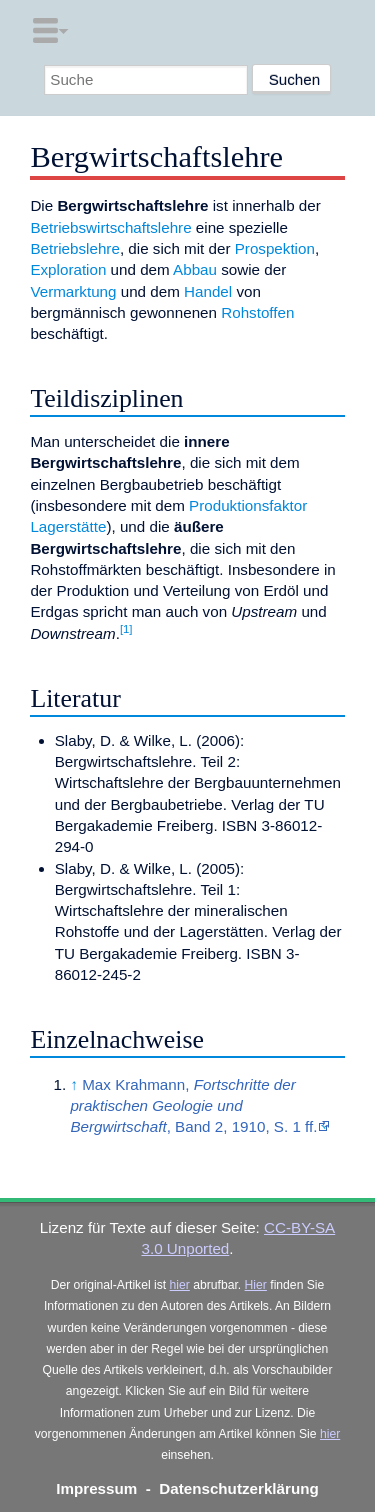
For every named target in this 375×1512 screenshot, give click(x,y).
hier (180, 1285)
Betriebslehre (75, 248)
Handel (208, 291)
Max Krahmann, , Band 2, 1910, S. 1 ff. (193, 1106)
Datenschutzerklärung (239, 1488)
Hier (256, 1285)
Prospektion (275, 248)
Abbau (195, 269)
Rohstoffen (257, 312)
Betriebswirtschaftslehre (110, 227)
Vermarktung (73, 291)
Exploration (68, 269)
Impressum (96, 1488)
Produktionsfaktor (248, 505)
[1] (126, 629)
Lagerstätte (68, 526)
